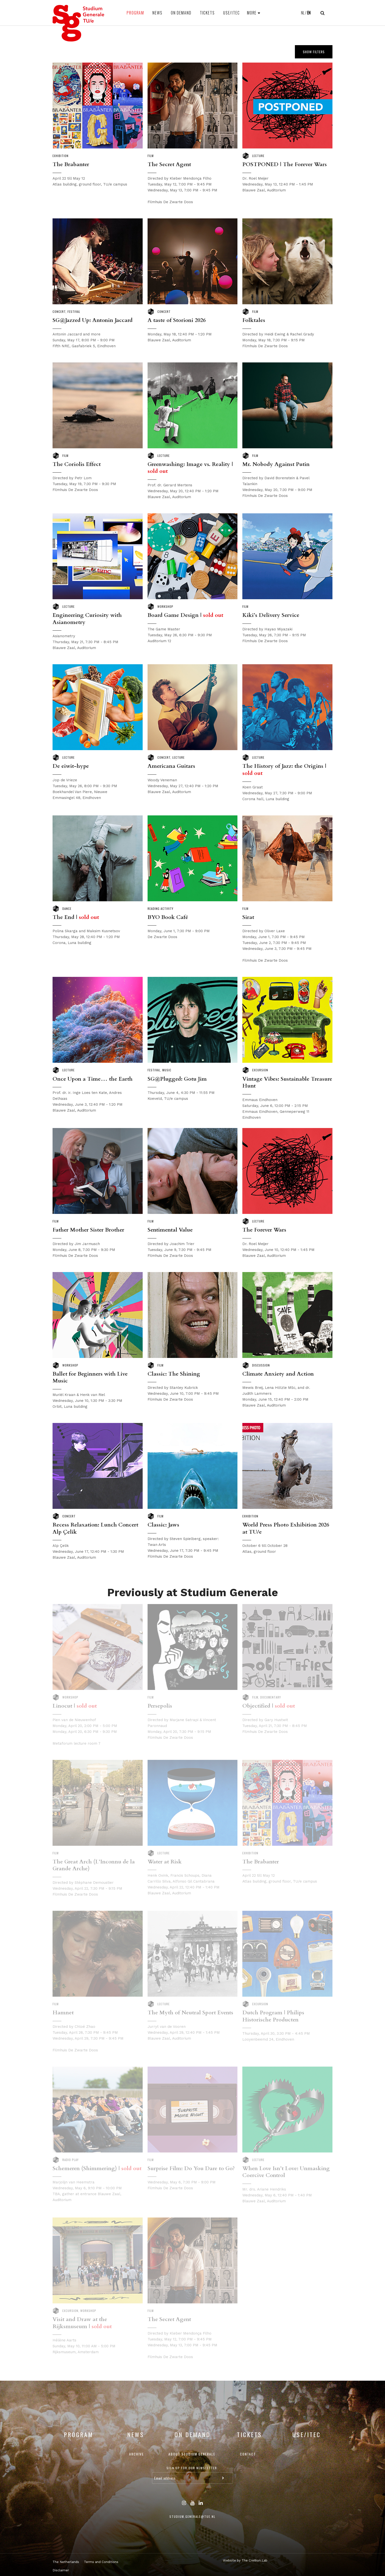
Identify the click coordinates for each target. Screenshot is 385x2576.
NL (302, 13)
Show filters (314, 51)
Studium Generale (79, 23)
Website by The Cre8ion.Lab (245, 2560)
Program (135, 13)
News (157, 13)
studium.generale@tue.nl (192, 2516)
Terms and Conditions (101, 2562)
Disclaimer (61, 2570)
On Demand (181, 13)
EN (309, 13)
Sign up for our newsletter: (192, 2468)
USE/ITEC (231, 13)
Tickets (207, 13)
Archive (136, 2453)
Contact (248, 2453)
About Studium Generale (191, 2453)
